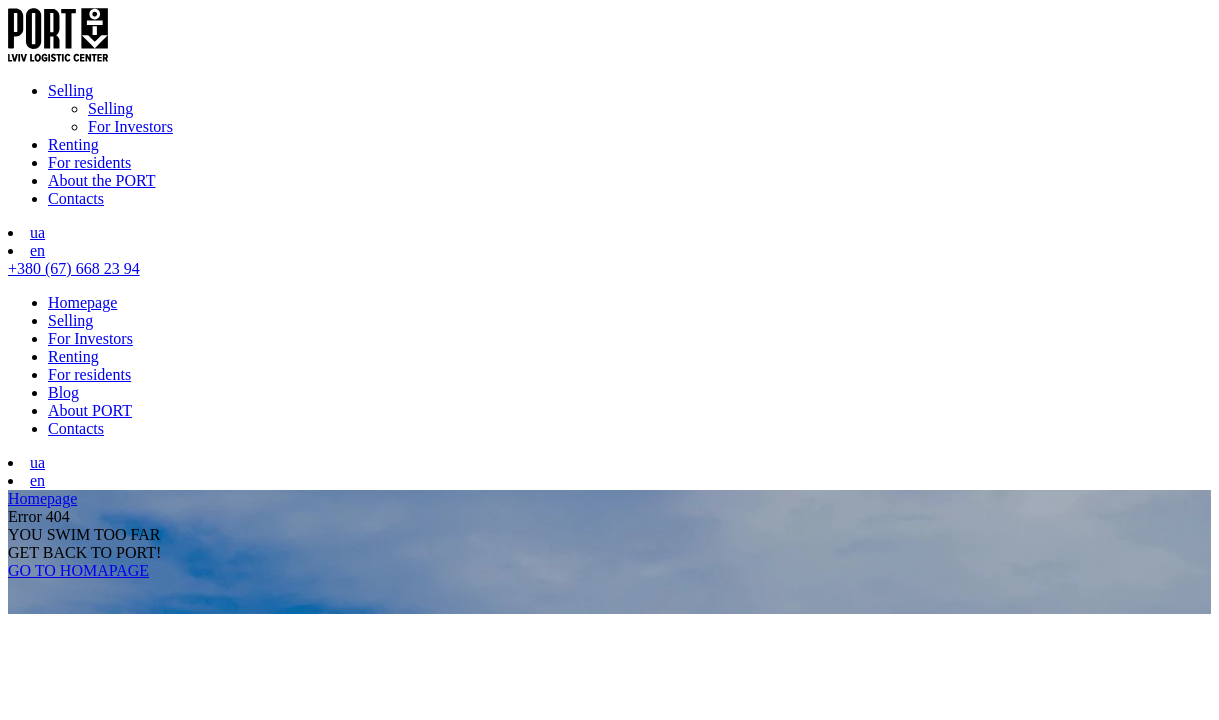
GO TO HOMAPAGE (78, 570)
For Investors (130, 126)
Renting (73, 144)
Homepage (82, 302)
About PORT (90, 410)
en (37, 250)
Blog (63, 392)
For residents (89, 162)
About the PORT (101, 180)
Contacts (76, 198)
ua (37, 232)
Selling (70, 90)
